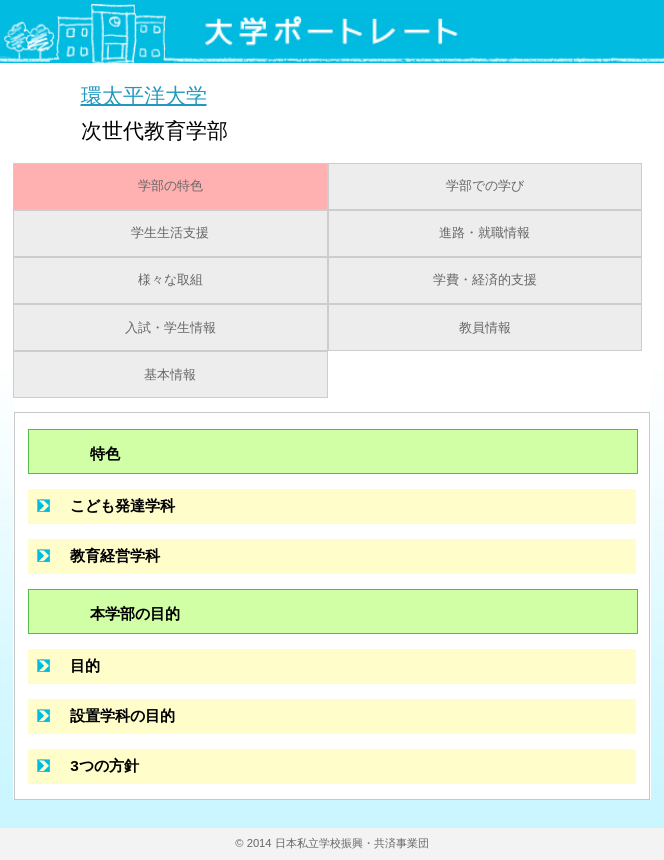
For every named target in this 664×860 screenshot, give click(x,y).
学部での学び (485, 186)
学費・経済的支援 (485, 280)
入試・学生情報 (170, 328)
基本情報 (170, 375)
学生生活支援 (170, 233)
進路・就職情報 (484, 233)
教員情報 (485, 328)
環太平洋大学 (144, 94)
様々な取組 (170, 280)
